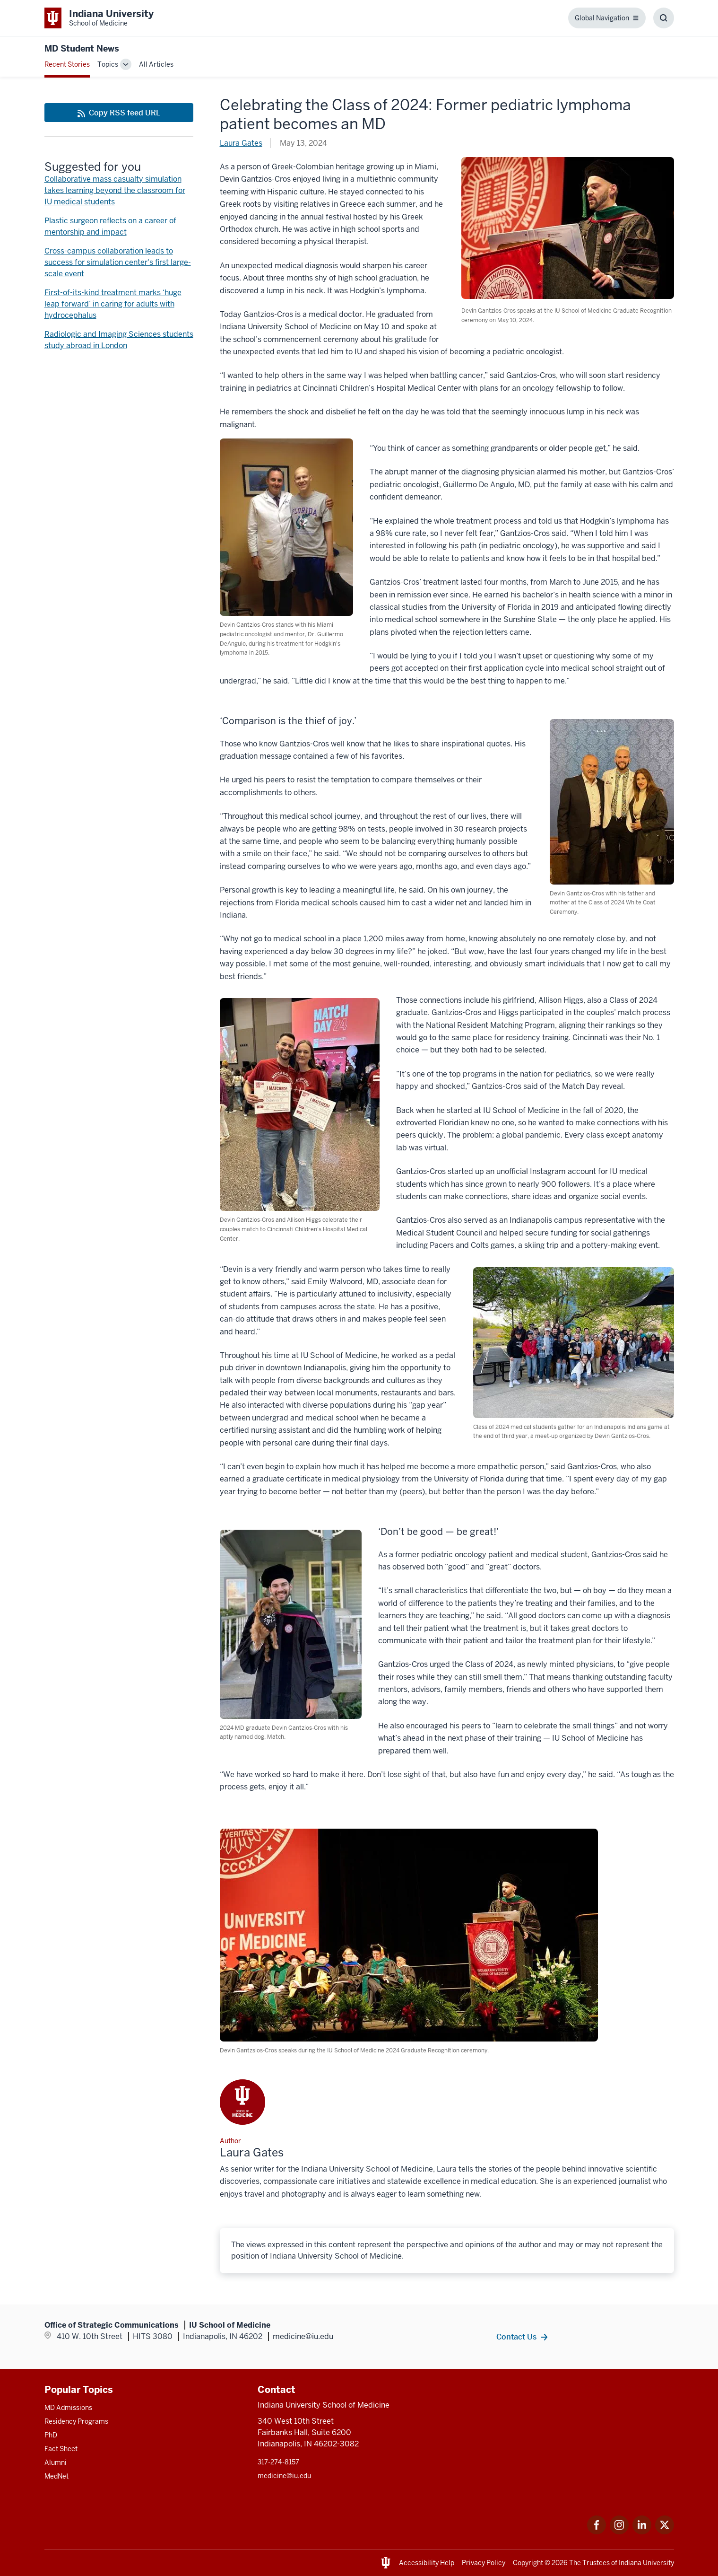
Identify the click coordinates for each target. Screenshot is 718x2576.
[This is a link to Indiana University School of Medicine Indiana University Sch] (99, 18)
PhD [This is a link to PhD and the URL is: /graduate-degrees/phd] (50, 2435)
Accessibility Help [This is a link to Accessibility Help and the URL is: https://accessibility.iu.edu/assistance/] (426, 2562)
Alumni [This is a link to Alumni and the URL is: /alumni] (55, 2462)
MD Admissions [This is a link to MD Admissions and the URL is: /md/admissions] (68, 2407)
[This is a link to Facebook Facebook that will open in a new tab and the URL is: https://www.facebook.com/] (596, 2532)
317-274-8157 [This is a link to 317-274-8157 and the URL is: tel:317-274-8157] (278, 2462)
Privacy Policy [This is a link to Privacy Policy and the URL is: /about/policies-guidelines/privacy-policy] (483, 2562)
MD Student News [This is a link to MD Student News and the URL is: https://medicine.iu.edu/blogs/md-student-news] (81, 48)
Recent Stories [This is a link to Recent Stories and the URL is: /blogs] (67, 64)
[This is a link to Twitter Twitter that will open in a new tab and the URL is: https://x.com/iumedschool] (664, 2532)
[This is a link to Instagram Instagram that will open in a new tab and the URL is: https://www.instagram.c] (619, 2532)
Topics (107, 64)
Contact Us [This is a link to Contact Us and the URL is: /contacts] (516, 2336)
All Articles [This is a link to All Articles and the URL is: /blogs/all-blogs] (156, 64)
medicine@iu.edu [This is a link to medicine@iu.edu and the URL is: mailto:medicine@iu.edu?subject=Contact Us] (284, 2475)
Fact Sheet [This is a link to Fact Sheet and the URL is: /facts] (61, 2449)
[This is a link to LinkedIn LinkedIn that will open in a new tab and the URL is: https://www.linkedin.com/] (641, 2532)
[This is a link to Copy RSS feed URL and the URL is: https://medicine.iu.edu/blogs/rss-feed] (118, 112)
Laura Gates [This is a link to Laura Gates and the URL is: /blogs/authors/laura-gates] (241, 143)
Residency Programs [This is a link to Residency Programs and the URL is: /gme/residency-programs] (76, 2421)
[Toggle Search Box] (663, 18)
